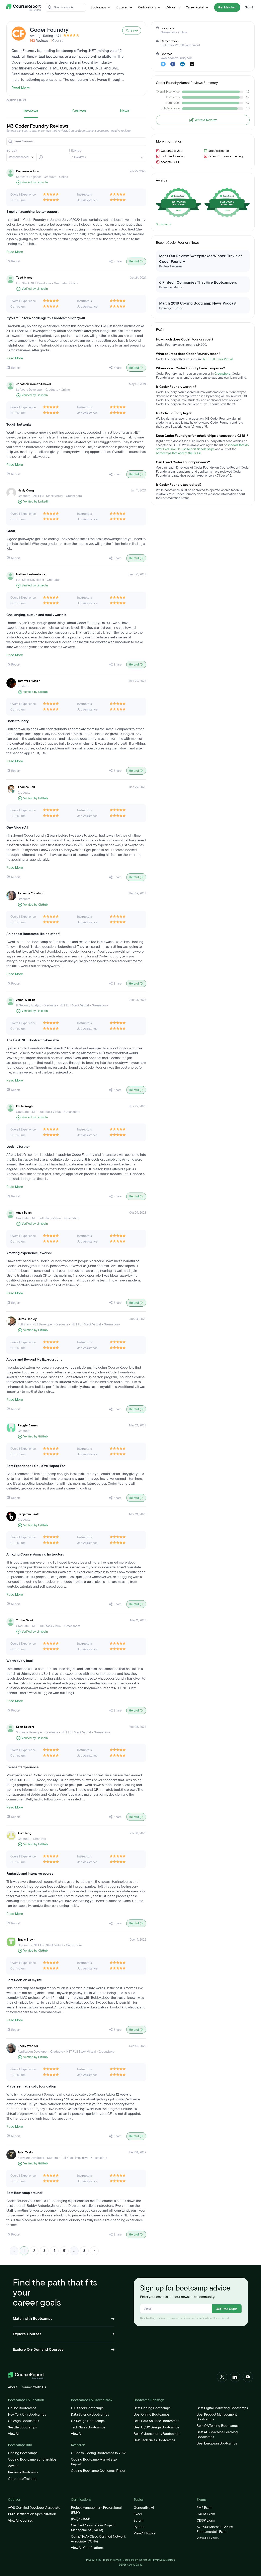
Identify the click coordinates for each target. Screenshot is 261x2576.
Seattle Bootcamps (22, 2427)
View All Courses (20, 2520)
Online (182, 32)
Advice (173, 7)
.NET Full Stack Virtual (218, 359)
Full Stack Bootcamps (87, 2408)
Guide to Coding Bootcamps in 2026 (98, 2453)
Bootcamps (101, 7)
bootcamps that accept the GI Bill (178, 453)
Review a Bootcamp (23, 2472)
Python (139, 2527)
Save (132, 30)
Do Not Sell (145, 2560)
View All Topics (145, 2533)
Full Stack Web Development (180, 45)
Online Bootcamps (22, 2408)
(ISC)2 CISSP (80, 2519)
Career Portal (197, 7)
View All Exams (208, 2538)
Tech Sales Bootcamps (88, 2427)
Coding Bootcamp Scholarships (32, 2459)
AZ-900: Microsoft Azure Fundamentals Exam (215, 2529)
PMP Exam (204, 2507)
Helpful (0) (136, 261)
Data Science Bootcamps (90, 2414)
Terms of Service (112, 2560)
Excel (138, 2514)
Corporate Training (22, 2478)
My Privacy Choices (164, 2560)
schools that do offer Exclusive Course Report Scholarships (202, 447)
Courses (124, 7)
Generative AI (144, 2507)
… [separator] (74, 2250)
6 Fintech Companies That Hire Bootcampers (198, 282)
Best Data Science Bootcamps (156, 2421)
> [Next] (94, 2250)
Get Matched (227, 7)
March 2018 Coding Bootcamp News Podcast (198, 303)
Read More (20, 88)
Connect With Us (33, 2387)
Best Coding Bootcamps (152, 2408)
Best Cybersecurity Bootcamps (157, 2433)
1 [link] (24, 2250)
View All (13, 2433)
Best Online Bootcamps (151, 2414)
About (12, 2387)
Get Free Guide (227, 2309)
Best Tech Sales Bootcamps (154, 2440)
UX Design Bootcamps (88, 2421)
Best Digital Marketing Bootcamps (222, 2408)
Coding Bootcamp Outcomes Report (99, 2470)
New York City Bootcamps (27, 2414)
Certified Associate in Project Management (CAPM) (92, 2527)
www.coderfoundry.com (176, 58)
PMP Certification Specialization (32, 2514)
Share (115, 261)
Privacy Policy (93, 2560)
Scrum (139, 2520)
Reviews (31, 111)
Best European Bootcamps (217, 2443)
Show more (163, 224)
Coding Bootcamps (22, 2453)
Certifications (150, 7)
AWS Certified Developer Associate (34, 2507)
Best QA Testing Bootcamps (218, 2425)
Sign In (250, 7)
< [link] (14, 2250)
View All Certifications (87, 2547)
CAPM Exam (206, 2514)
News (124, 111)
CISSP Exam (206, 2520)
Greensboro (169, 32)
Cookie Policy (130, 2560)
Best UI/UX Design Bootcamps (156, 2427)
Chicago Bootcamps (23, 2421)
